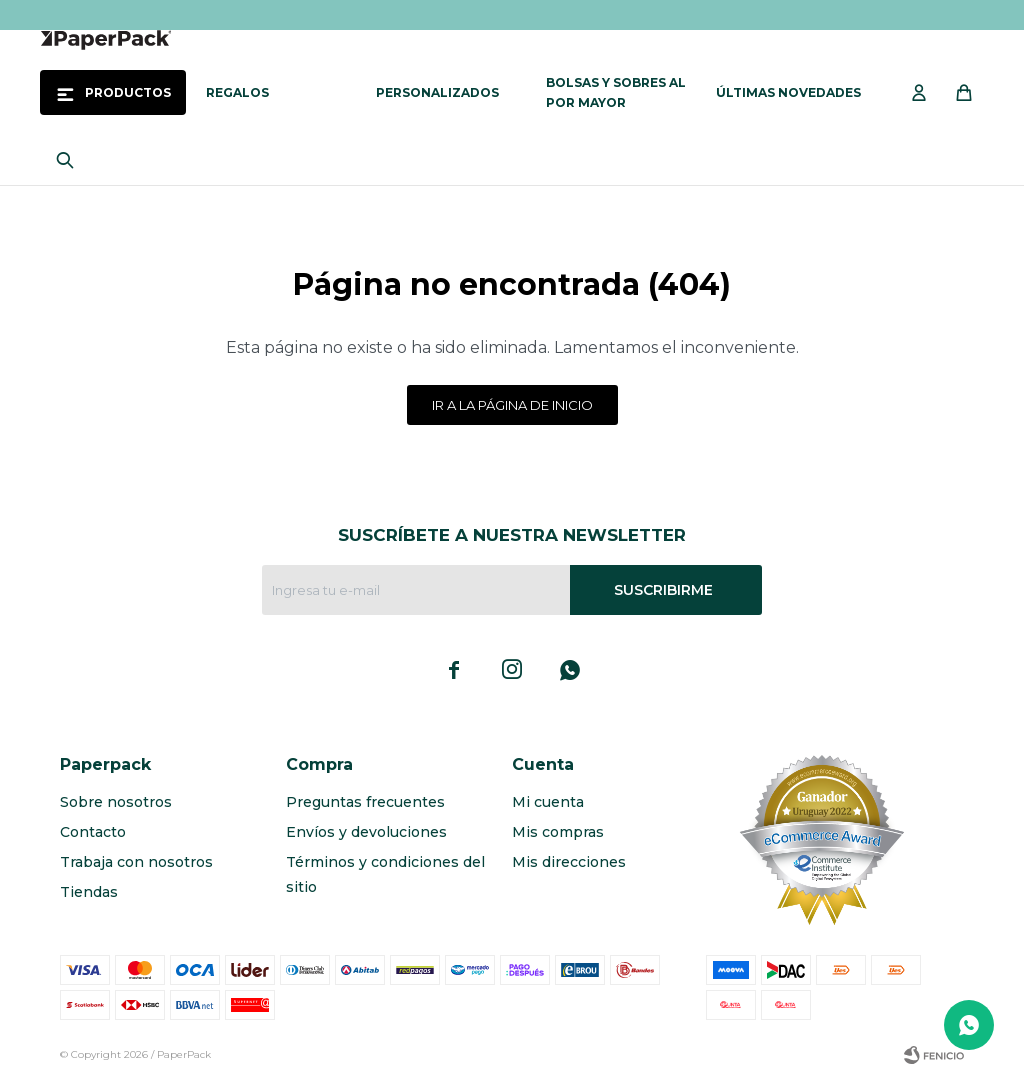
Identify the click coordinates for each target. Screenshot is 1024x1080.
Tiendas (89, 892)
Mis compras (558, 832)
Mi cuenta (548, 802)
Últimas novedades (788, 92)
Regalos (237, 92)
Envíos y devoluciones (366, 832)
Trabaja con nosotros (136, 862)
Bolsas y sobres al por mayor (616, 92)
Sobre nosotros (116, 802)
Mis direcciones (569, 862)
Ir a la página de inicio (512, 405)
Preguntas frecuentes (365, 802)
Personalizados (437, 92)
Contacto (93, 832)
